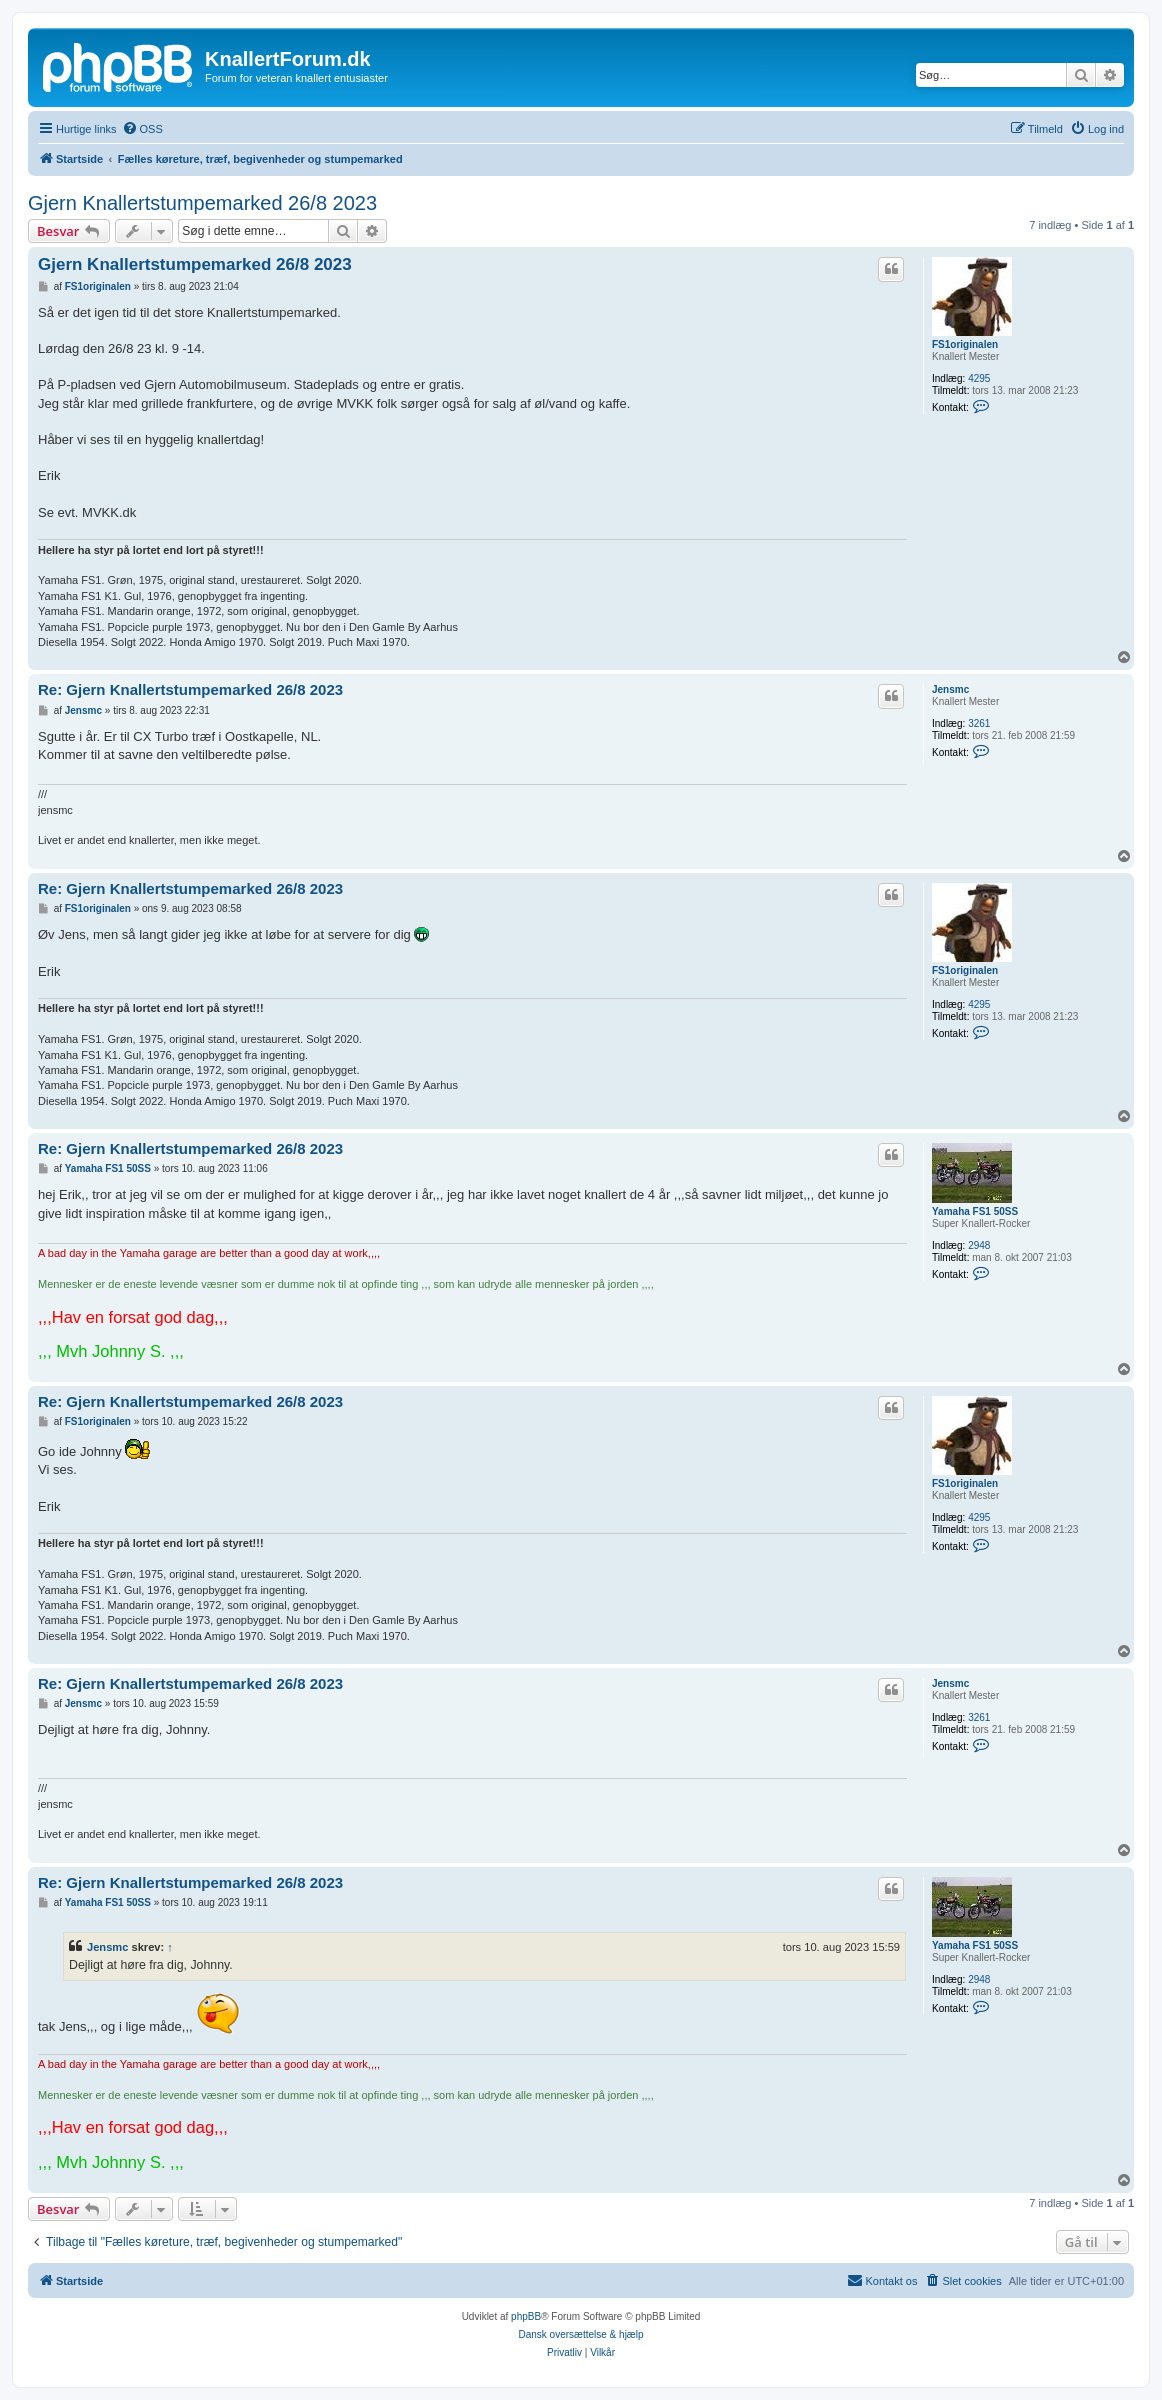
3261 (979, 723)
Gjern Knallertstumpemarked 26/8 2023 (202, 203)
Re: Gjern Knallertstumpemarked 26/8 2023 (190, 689)
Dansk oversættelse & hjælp (580, 2334)
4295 (979, 378)
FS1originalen (965, 344)
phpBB (526, 2316)
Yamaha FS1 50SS (975, 1211)
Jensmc (950, 689)
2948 (979, 1245)
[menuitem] (142, 129)
